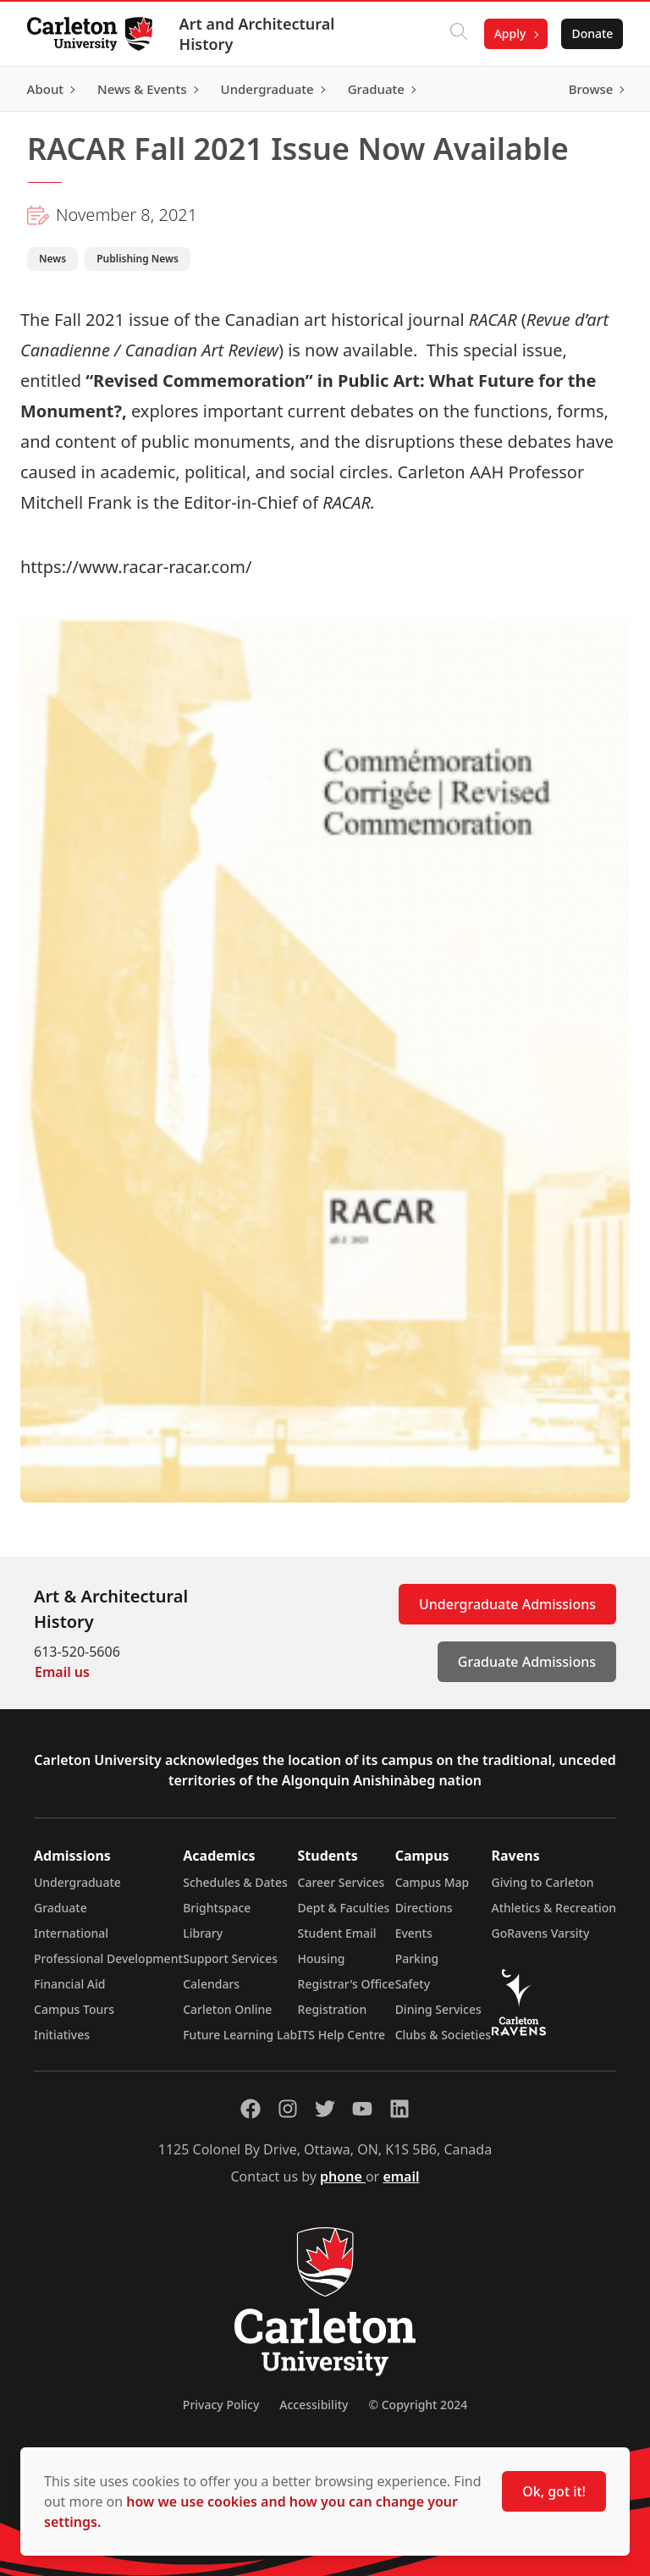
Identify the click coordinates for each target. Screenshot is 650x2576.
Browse (590, 88)
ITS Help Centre (342, 2035)
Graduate (60, 1908)
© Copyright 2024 (417, 2405)
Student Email (337, 1933)
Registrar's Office (346, 1984)
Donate (592, 33)
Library (203, 1933)
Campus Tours (74, 2009)
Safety (413, 1984)
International (71, 1933)
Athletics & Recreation (554, 1908)
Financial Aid (69, 1984)
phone (343, 2176)
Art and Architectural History (257, 34)
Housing (321, 1958)
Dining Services (438, 2009)
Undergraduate (77, 1882)
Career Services (341, 1882)
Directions (424, 1908)
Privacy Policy (221, 2405)
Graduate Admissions (527, 1661)
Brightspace (217, 1908)
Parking (417, 1958)
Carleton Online (227, 2009)
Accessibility (313, 2405)
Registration (332, 2009)
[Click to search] (457, 34)
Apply (509, 33)
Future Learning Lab (240, 2035)
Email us (62, 1672)
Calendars (211, 1984)
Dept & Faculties (344, 1908)
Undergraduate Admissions (507, 1604)
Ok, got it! (554, 2491)
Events (413, 1933)
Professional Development (108, 1958)
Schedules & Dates (235, 1882)
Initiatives (62, 2035)
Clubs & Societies (443, 2035)
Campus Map (432, 1882)
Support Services (230, 1958)
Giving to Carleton (543, 1882)
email (401, 2176)
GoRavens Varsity (541, 1933)
